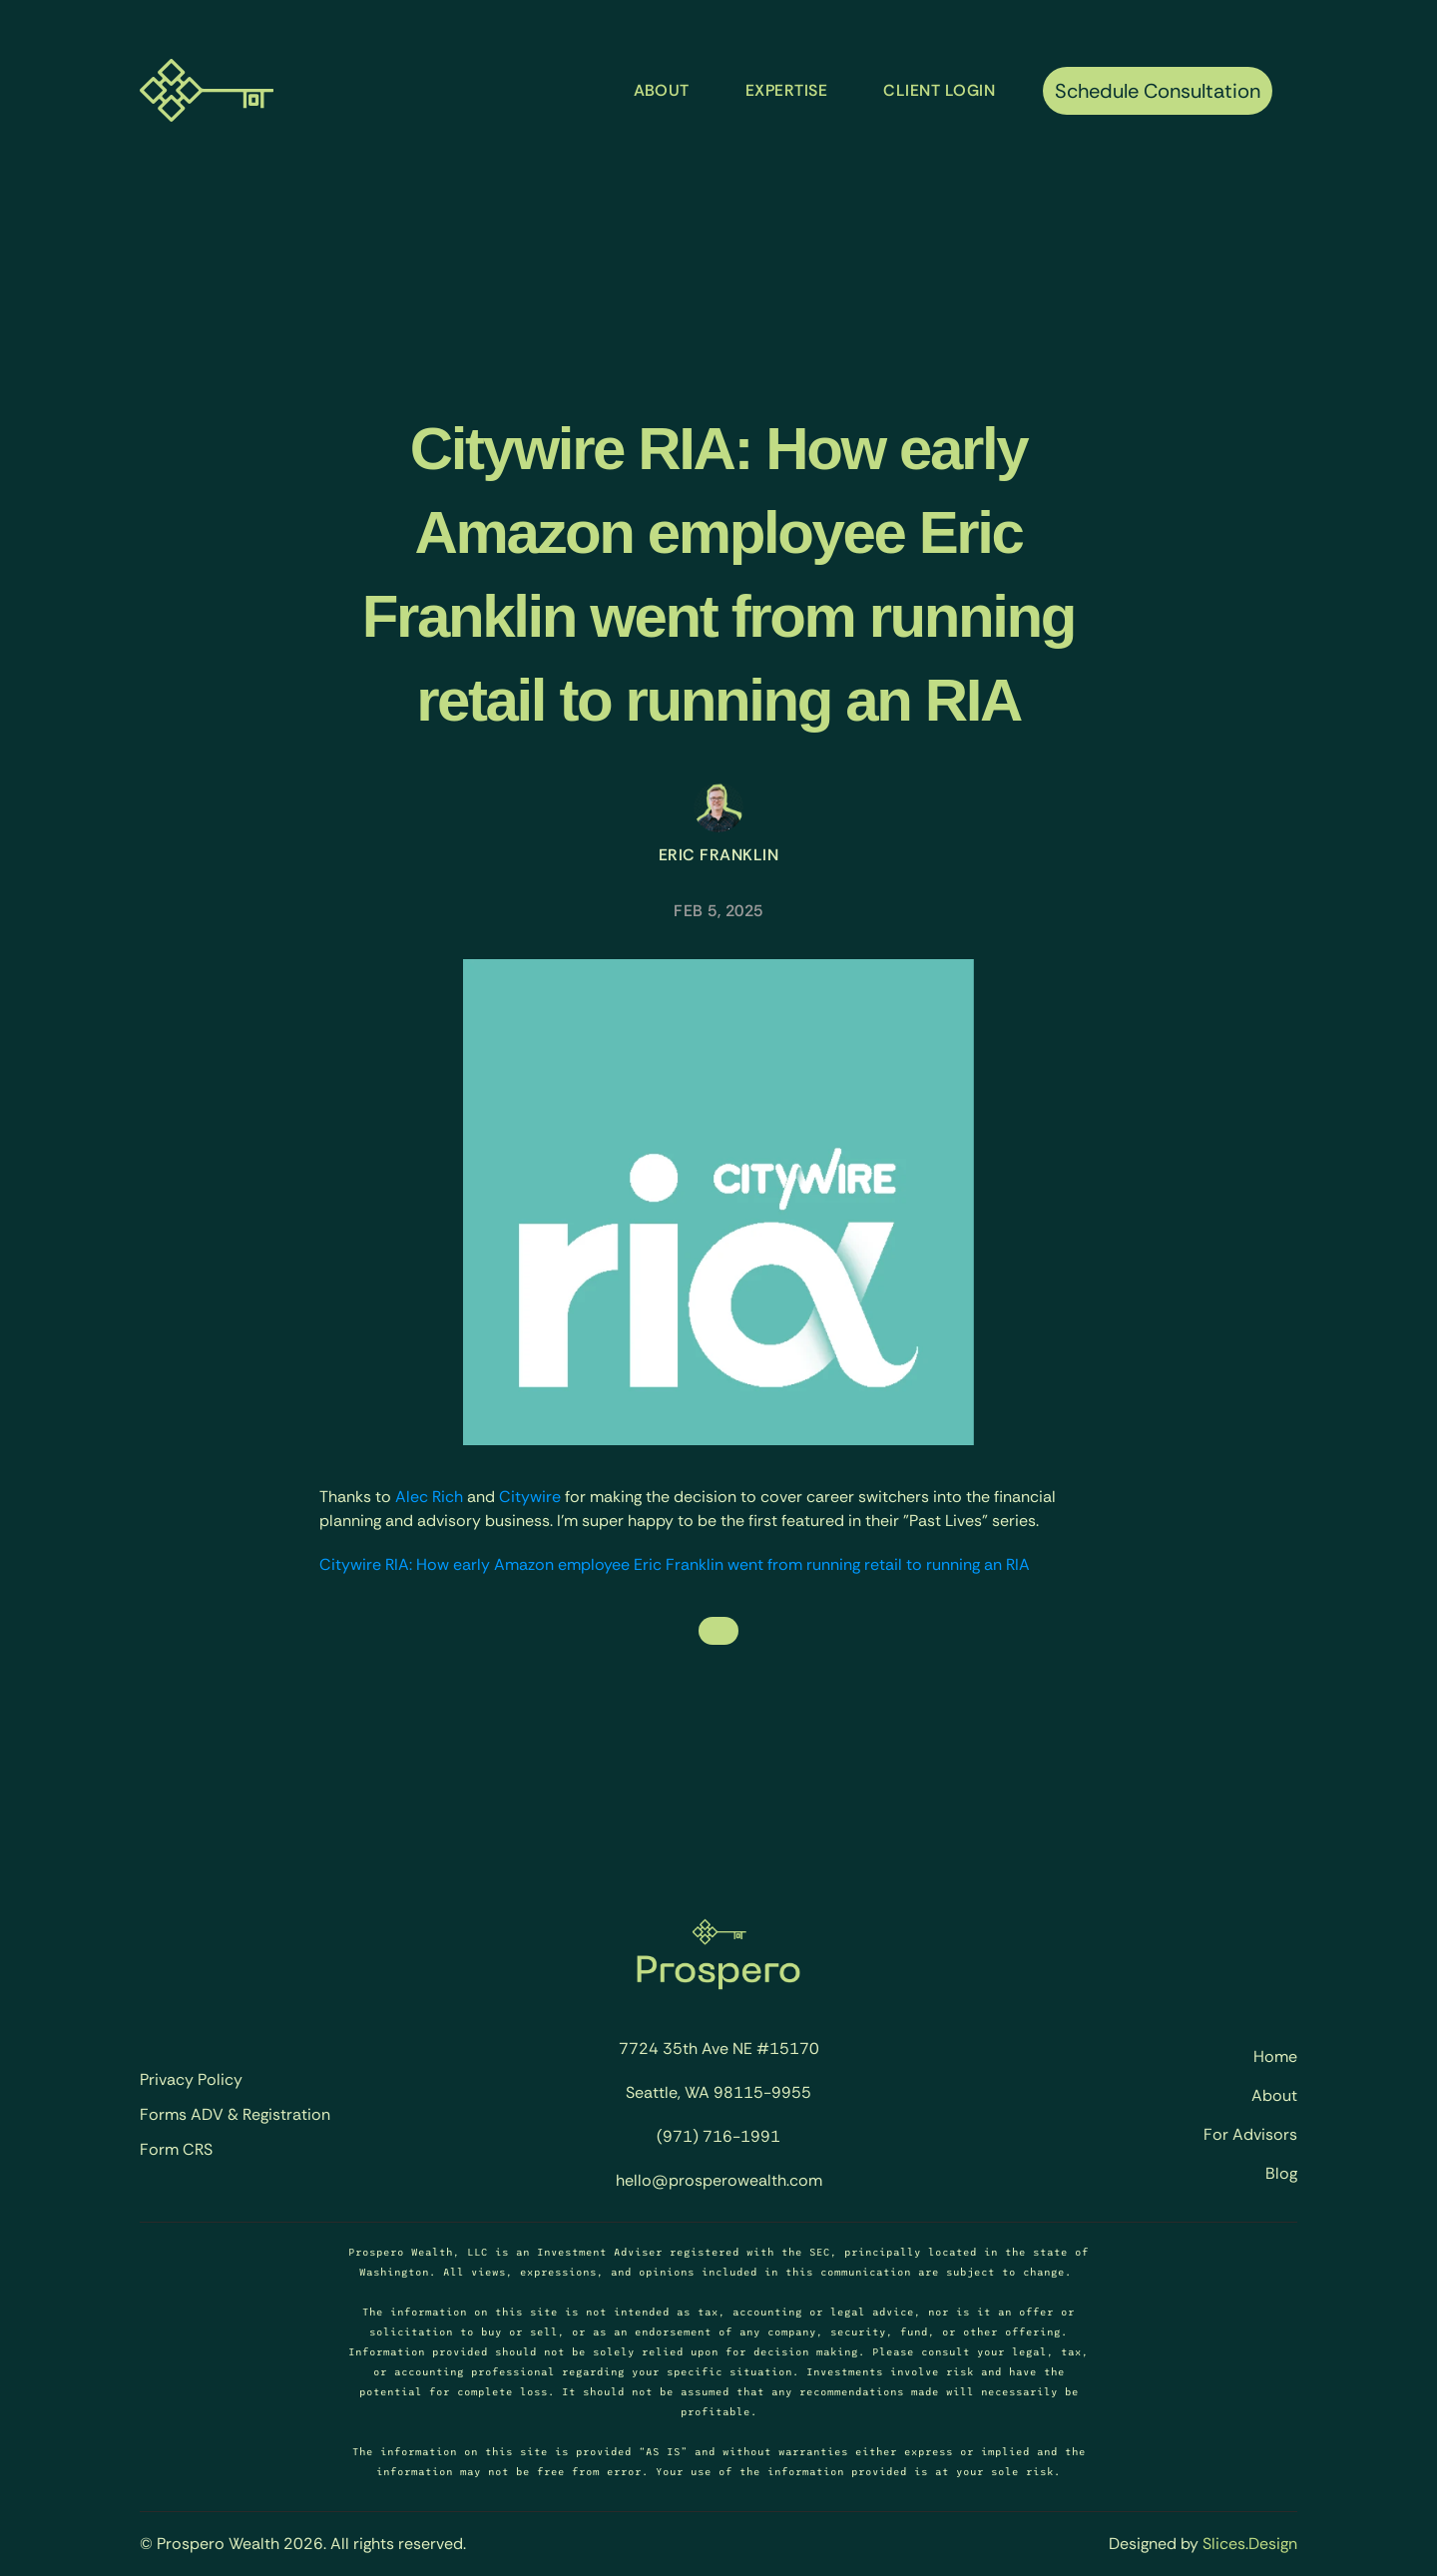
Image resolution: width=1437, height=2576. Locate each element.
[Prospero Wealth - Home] (206, 90)
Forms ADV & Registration (235, 2114)
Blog (1281, 2173)
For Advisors (1250, 2134)
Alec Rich (429, 1496)
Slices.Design (1249, 2543)
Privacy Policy (191, 2080)
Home (1275, 2056)
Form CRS (176, 2150)
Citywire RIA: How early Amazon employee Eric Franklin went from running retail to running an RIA (674, 1564)
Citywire (530, 1496)
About (1274, 2095)
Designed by (1155, 2543)
